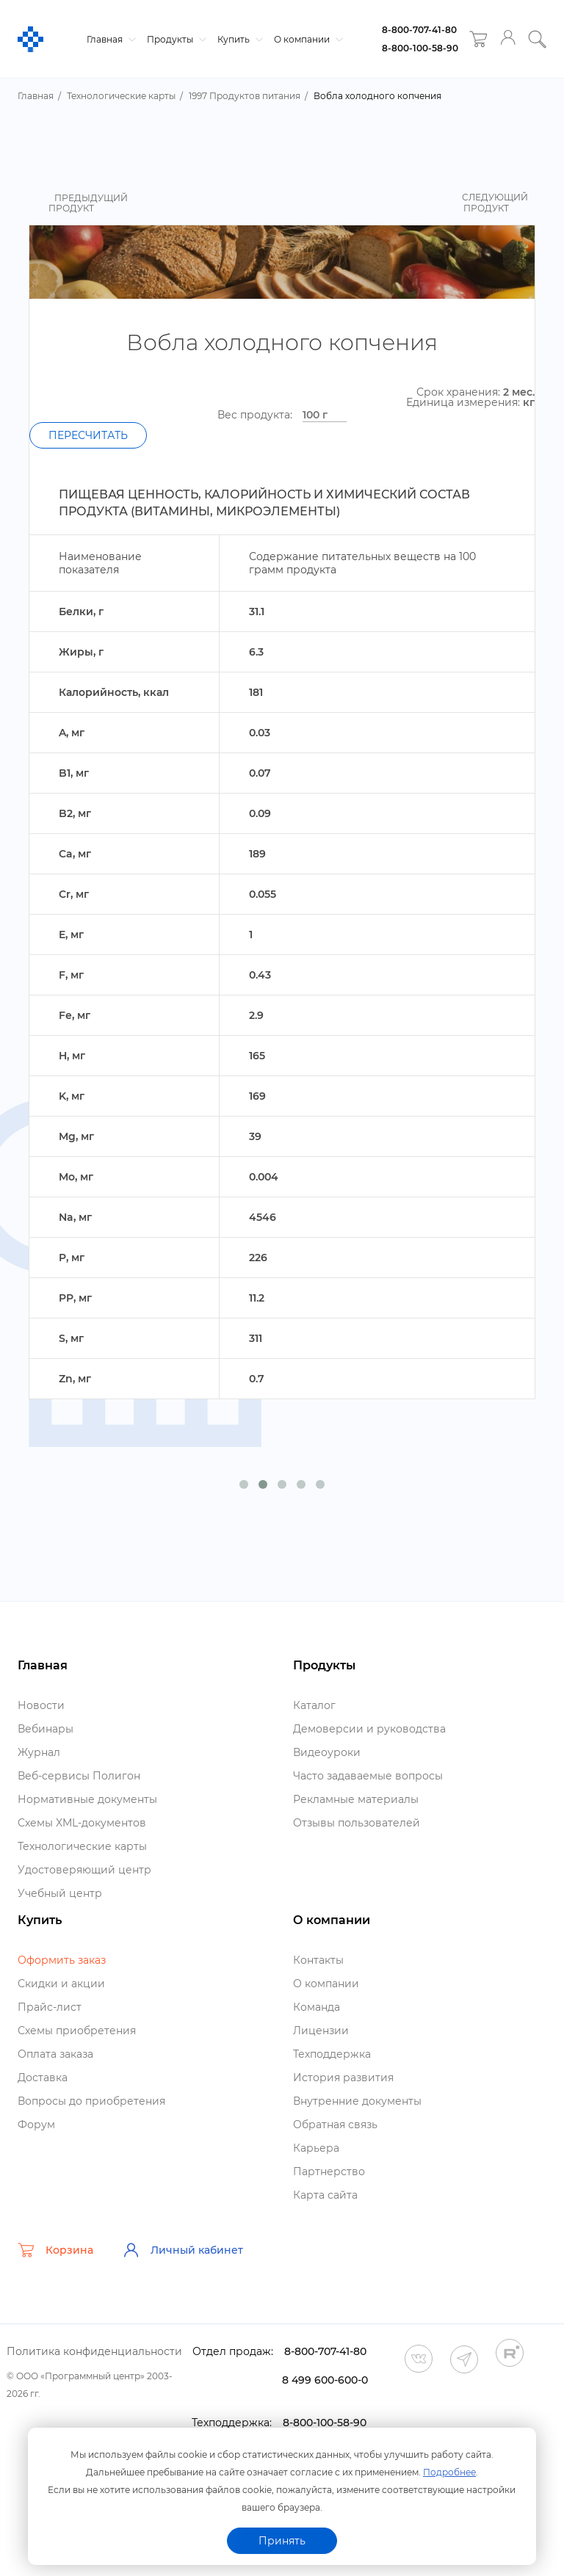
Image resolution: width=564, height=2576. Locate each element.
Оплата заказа (55, 2054)
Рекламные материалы (356, 1799)
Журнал (39, 1752)
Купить (238, 39)
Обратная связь (335, 2124)
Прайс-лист (50, 2007)
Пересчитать (88, 435)
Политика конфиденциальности (94, 2351)
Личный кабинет (183, 2250)
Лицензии (321, 2030)
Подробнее (449, 2472)
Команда (316, 2007)
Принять (282, 2540)
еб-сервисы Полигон (79, 1775)
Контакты (318, 1960)
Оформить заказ (62, 1960)
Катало (314, 1705)
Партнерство (329, 2171)
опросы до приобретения (91, 2101)
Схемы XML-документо (82, 1822)
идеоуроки (327, 1752)
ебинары (45, 1728)
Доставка (43, 2077)
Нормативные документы (87, 1799)
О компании (306, 39)
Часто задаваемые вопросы (368, 1775)
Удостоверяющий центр (84, 1869)
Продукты (175, 39)
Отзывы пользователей (356, 1822)
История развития (343, 2077)
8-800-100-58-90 (420, 48)
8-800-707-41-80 (419, 29)
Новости (41, 1705)
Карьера (316, 2148)
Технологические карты (82, 1846)
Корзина (55, 2250)
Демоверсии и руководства (369, 1728)
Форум (36, 2124)
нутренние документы (357, 2101)
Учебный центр (60, 1893)
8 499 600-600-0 (325, 2380)
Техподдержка (332, 2054)
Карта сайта (325, 2195)
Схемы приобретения (77, 2030)
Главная (109, 39)
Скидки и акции (61, 1983)
